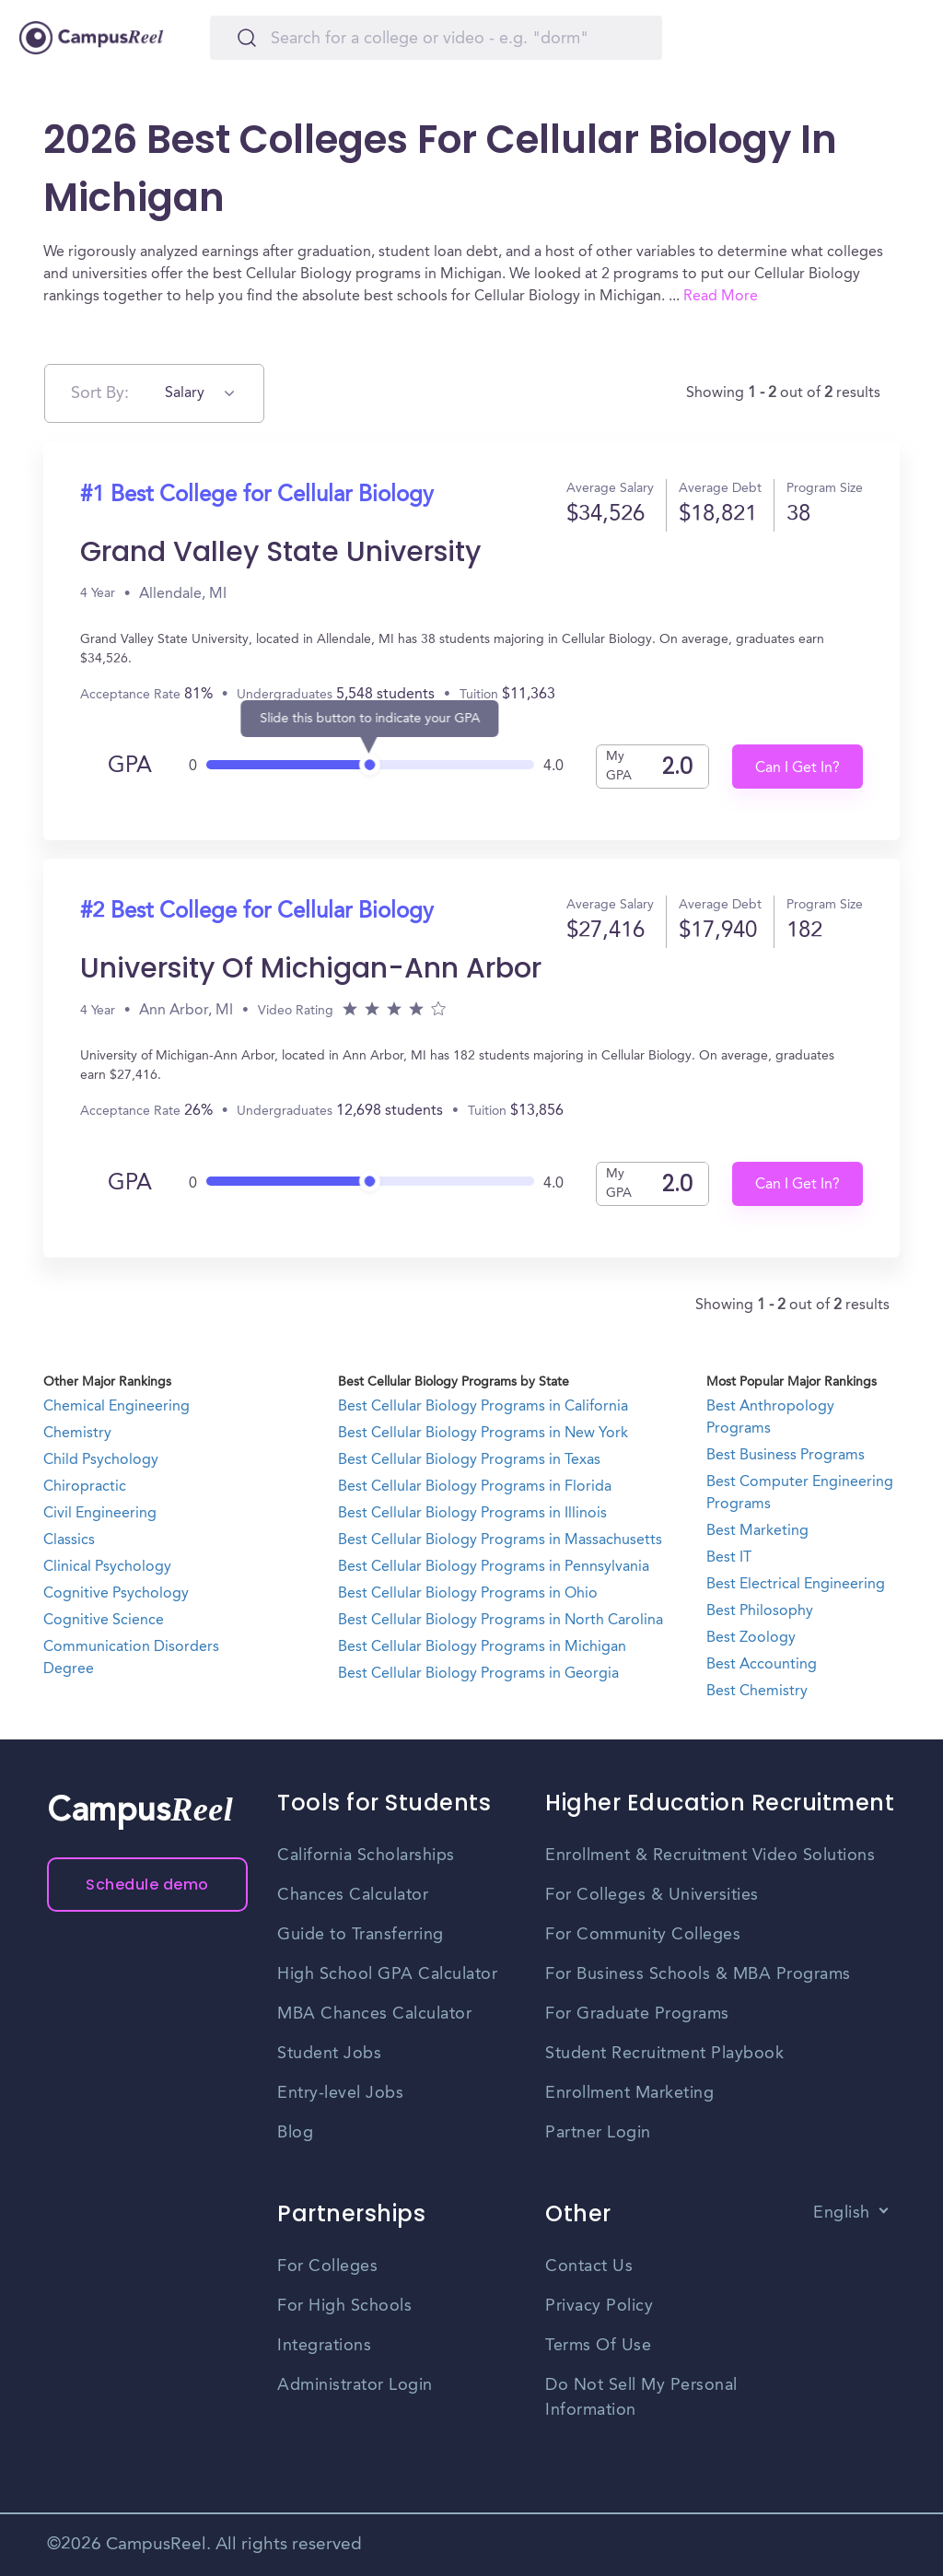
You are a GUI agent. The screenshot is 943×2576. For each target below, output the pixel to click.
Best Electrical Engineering (795, 1584)
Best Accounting (761, 1664)
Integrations (324, 2345)
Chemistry (77, 1433)
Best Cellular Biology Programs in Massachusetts (500, 1540)
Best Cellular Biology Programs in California (483, 1406)
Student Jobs (329, 2053)
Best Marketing (757, 1531)
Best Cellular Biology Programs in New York (483, 1433)
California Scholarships (366, 1855)
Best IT (728, 1558)
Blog (295, 2133)
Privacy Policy (599, 2306)
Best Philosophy (759, 1611)
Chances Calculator (352, 1895)
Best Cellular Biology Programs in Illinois (472, 1513)
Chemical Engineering (116, 1406)
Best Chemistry (757, 1691)
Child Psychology (100, 1460)
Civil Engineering (100, 1513)
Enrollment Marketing (629, 2093)
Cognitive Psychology (116, 1594)
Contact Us (589, 2266)
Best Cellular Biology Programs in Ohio (468, 1594)
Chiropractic (84, 1487)
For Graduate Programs (637, 2014)
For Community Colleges (642, 1934)
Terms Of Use (598, 2345)
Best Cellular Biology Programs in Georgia (478, 1674)
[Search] (436, 38)
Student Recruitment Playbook (664, 2053)
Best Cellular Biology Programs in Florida (474, 1487)
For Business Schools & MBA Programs (698, 1974)
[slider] (370, 760)
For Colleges (327, 2266)
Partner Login (598, 2133)
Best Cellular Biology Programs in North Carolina (500, 1620)
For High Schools (344, 2306)
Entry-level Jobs (340, 2093)
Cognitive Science (103, 1620)
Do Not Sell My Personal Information (641, 2397)
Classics (69, 1540)
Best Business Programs (785, 1455)
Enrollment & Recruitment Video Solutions (710, 1855)
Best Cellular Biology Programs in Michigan (482, 1647)
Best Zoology (751, 1638)
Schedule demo (147, 1884)
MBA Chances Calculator (374, 2014)
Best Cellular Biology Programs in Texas (469, 1460)
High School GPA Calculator (387, 1974)
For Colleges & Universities (652, 1895)
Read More (720, 296)
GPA (130, 766)
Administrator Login (355, 2385)
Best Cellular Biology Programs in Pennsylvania (493, 1567)
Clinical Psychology (107, 1567)
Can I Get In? (797, 768)
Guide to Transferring (360, 1934)
